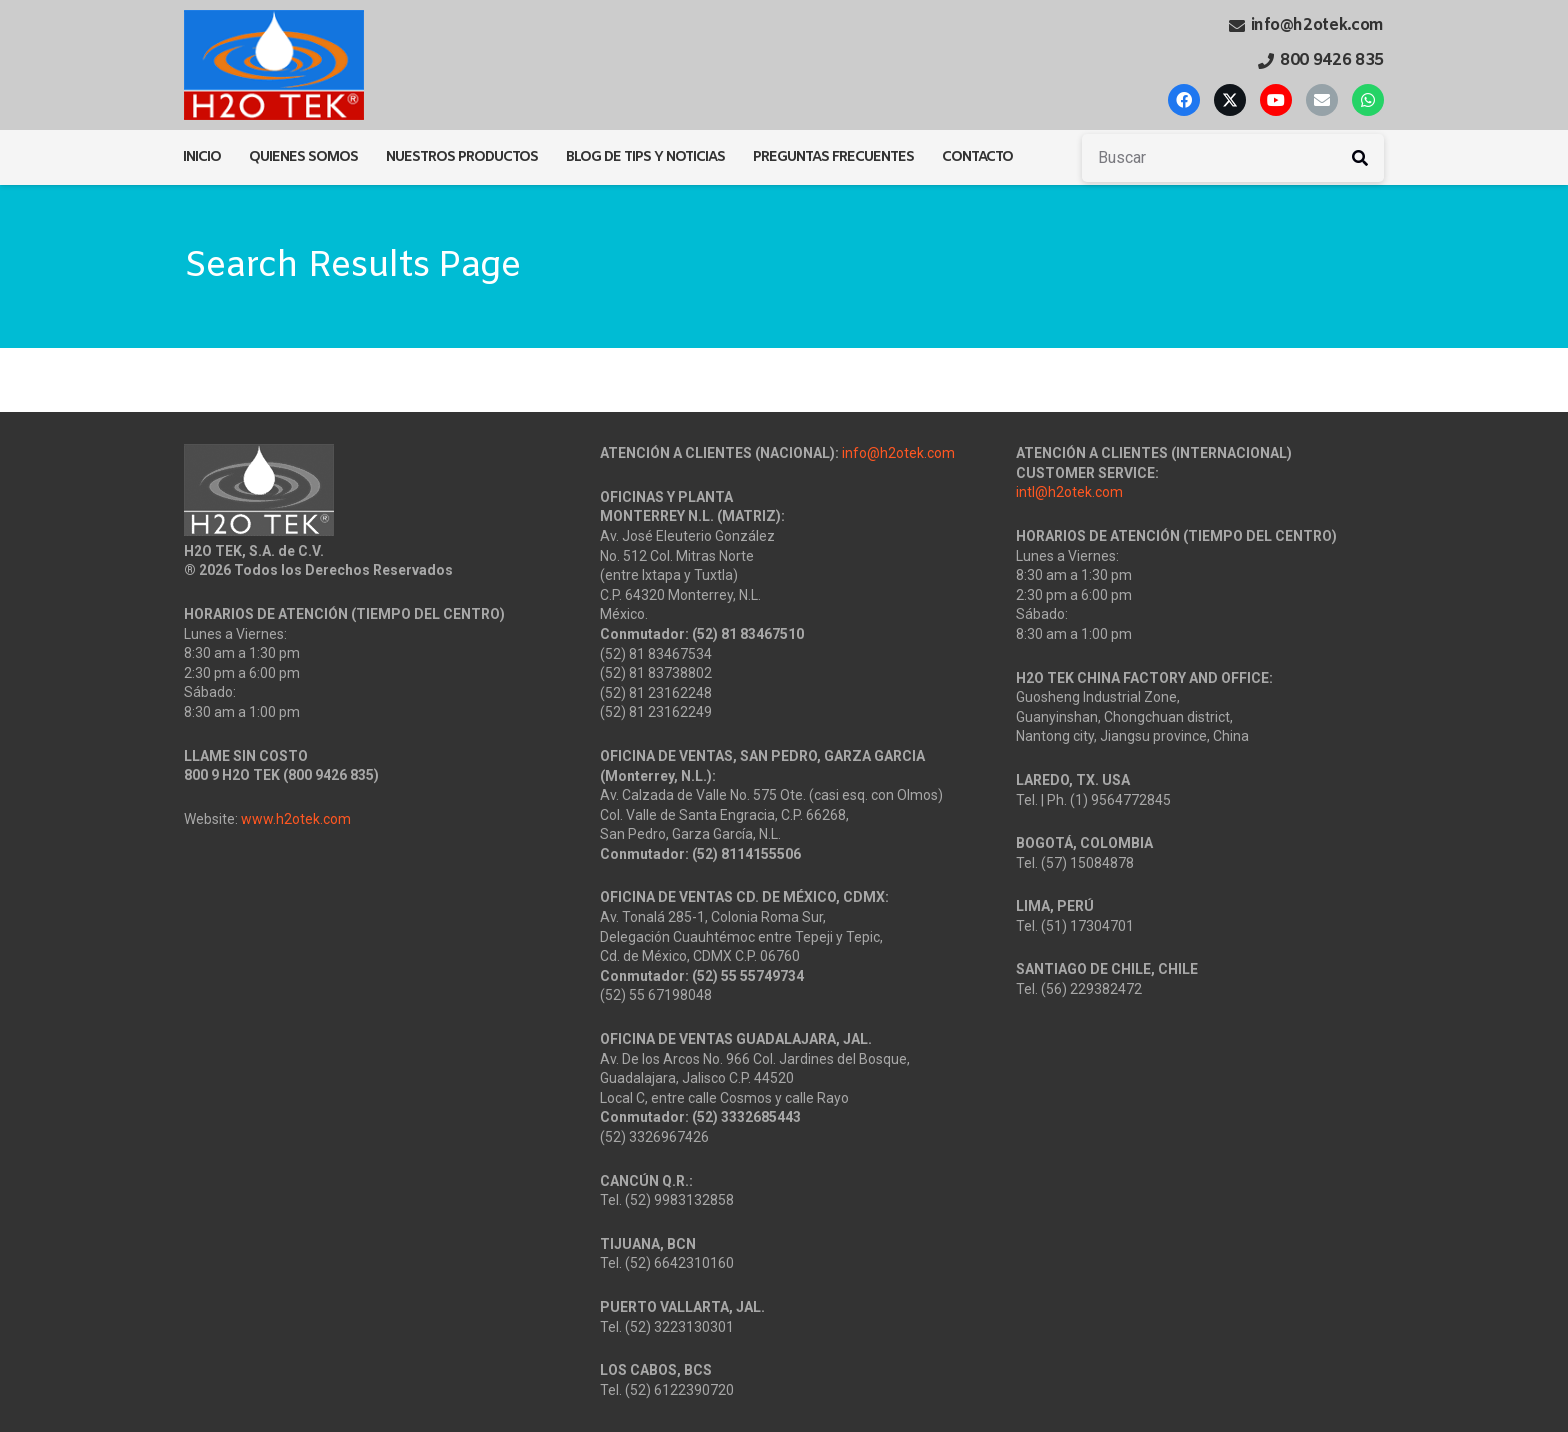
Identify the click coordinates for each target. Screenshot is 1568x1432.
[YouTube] (1276, 100)
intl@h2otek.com (1069, 492)
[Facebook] (1184, 100)
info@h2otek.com (898, 453)
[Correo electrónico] (1322, 100)
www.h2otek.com (296, 819)
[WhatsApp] (1368, 100)
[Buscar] (1233, 158)
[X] (1230, 100)
